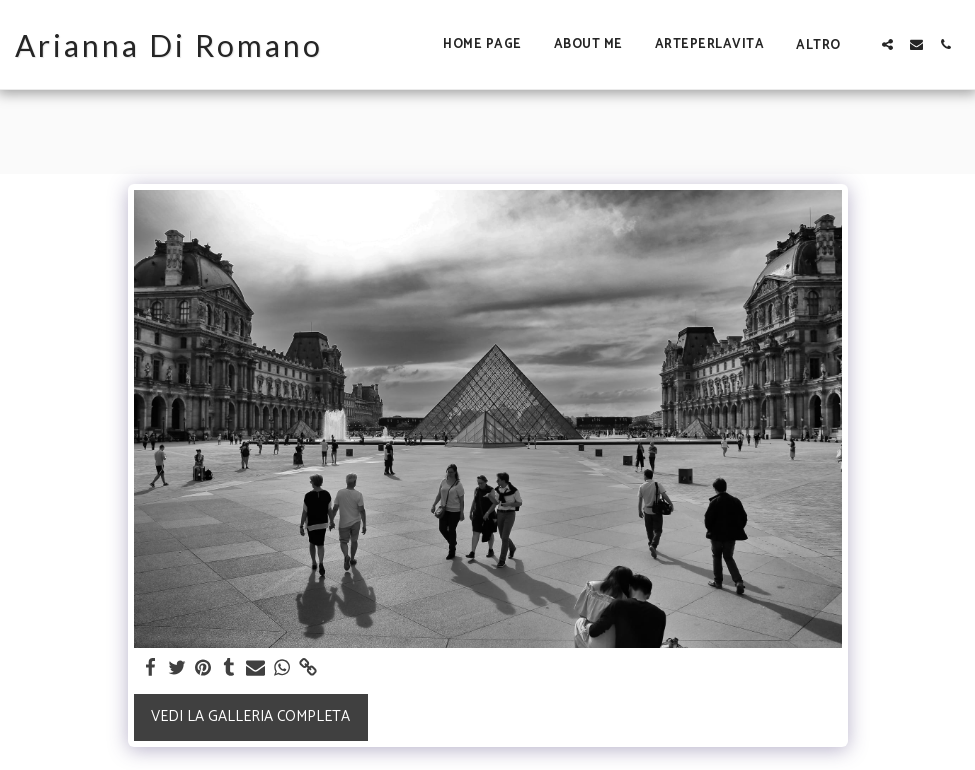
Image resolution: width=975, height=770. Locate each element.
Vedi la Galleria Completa (250, 716)
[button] (887, 44)
